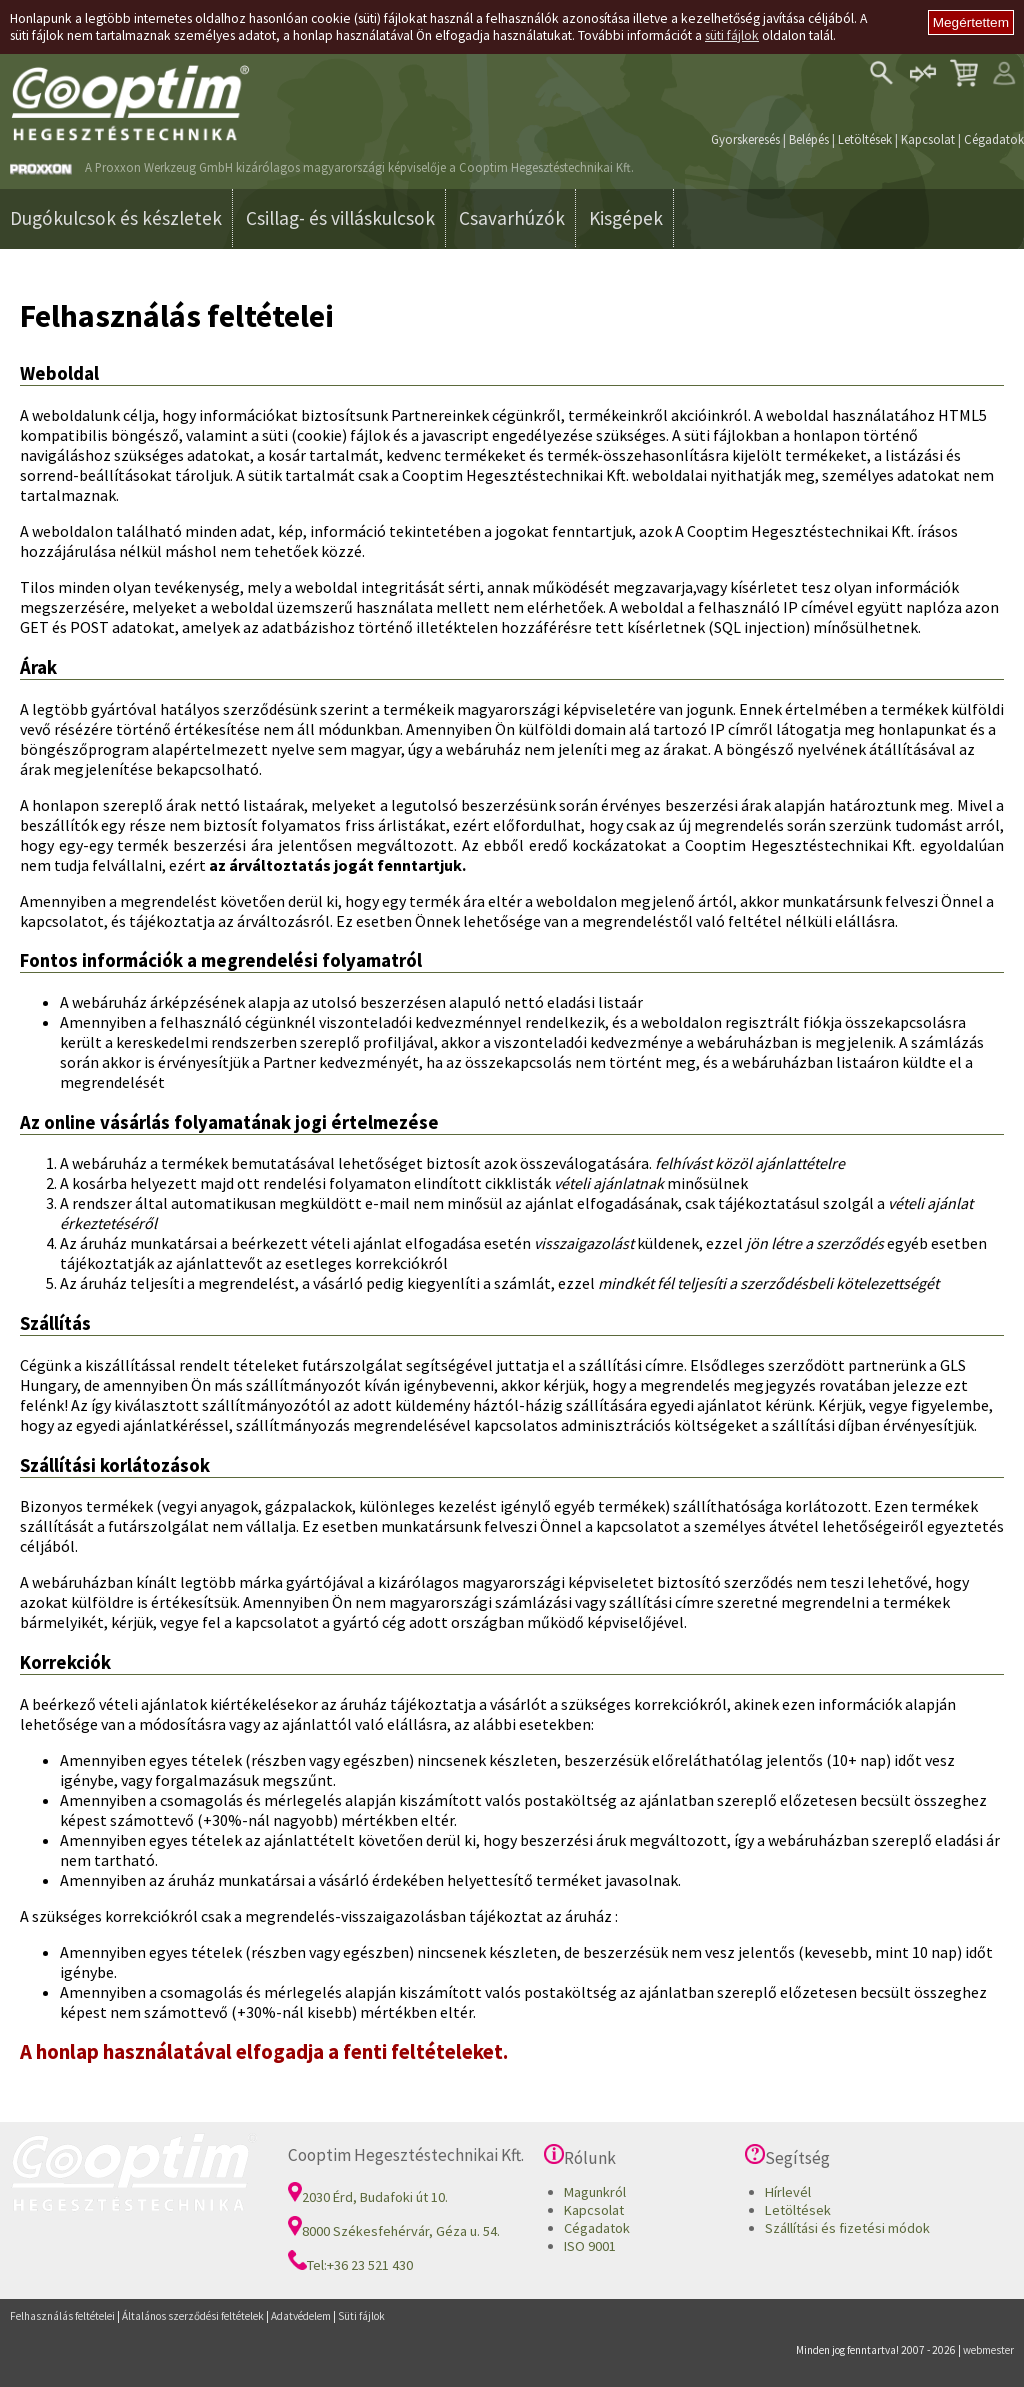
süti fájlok (732, 35)
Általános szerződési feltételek (193, 2316)
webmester (988, 2350)
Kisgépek (626, 218)
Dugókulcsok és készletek (116, 218)
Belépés (809, 139)
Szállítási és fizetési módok (847, 2228)
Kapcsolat (928, 139)
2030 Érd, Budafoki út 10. (368, 2197)
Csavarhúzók (512, 218)
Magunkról (595, 2192)
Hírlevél (788, 2192)
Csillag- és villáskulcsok (340, 218)
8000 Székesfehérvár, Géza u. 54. (394, 2231)
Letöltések (865, 139)
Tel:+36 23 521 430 (350, 2265)
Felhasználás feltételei (62, 2316)
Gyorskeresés (745, 139)
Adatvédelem (301, 2316)
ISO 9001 (590, 2246)
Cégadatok (994, 139)
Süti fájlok (361, 2316)
